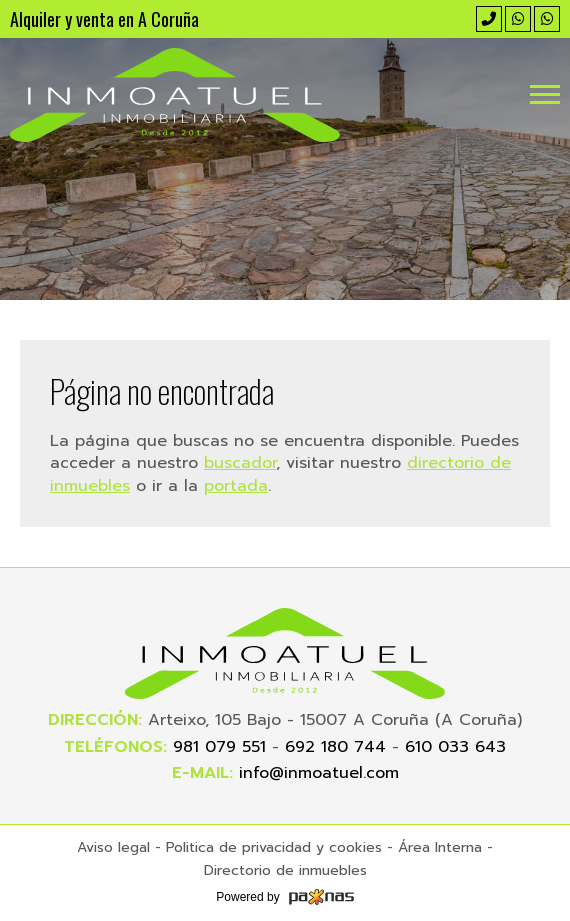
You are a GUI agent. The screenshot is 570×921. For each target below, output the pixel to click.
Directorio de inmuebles (285, 870)
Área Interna (440, 847)
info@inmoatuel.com (319, 773)
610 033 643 (455, 747)
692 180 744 (335, 747)
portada (236, 486)
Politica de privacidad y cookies (274, 847)
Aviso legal (113, 847)
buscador (240, 463)
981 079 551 (219, 747)
